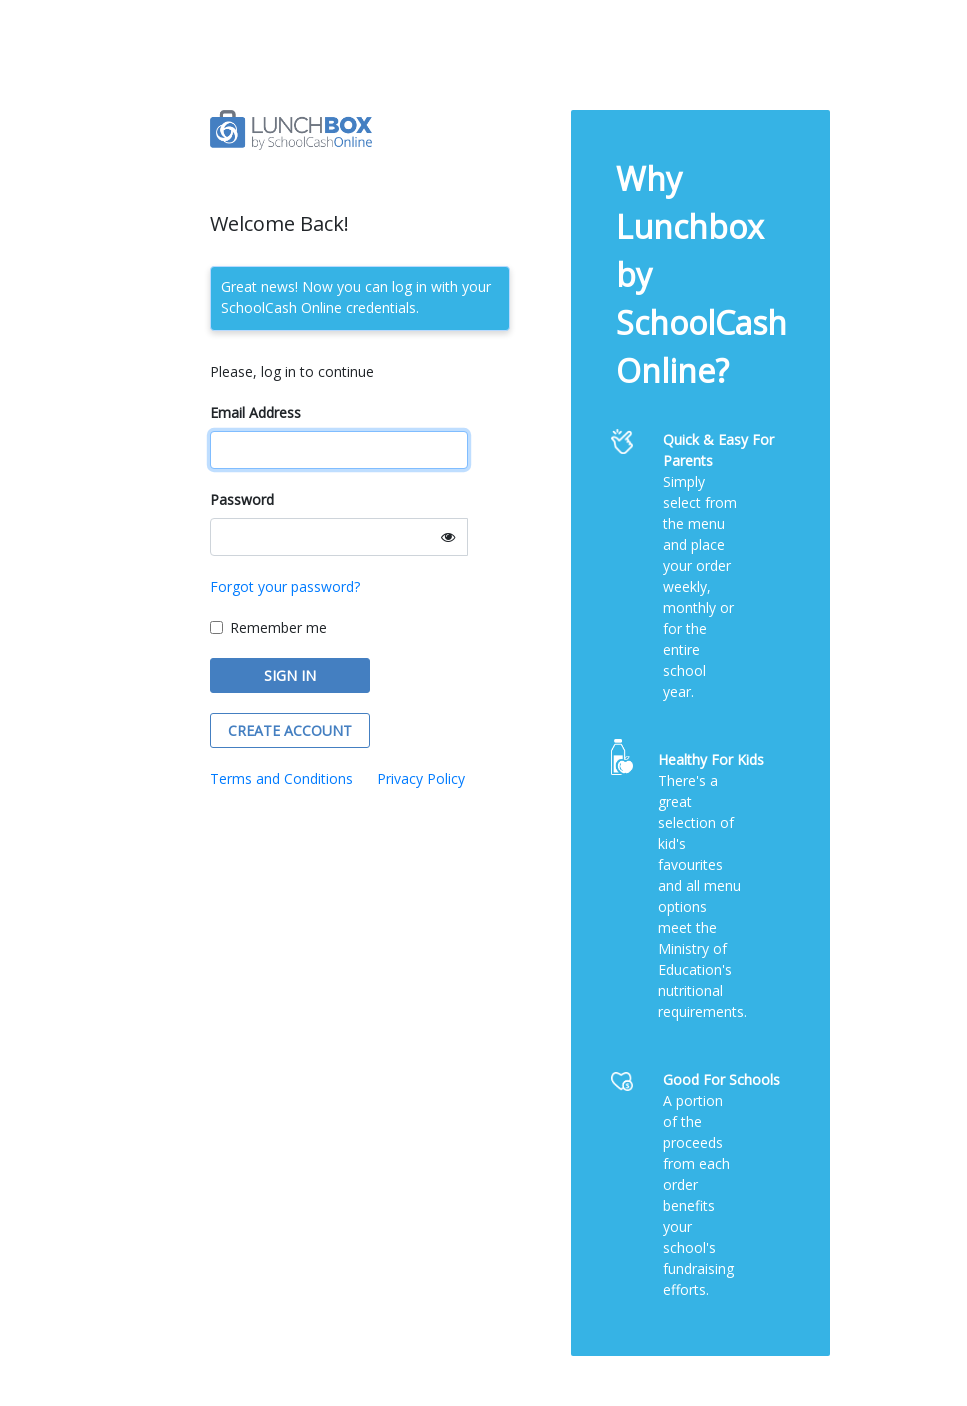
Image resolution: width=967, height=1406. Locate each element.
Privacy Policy (421, 778)
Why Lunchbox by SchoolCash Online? (701, 274)
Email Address (255, 412)
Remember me (278, 627)
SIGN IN (290, 675)
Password (242, 499)
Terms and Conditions (281, 778)
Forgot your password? (285, 586)
